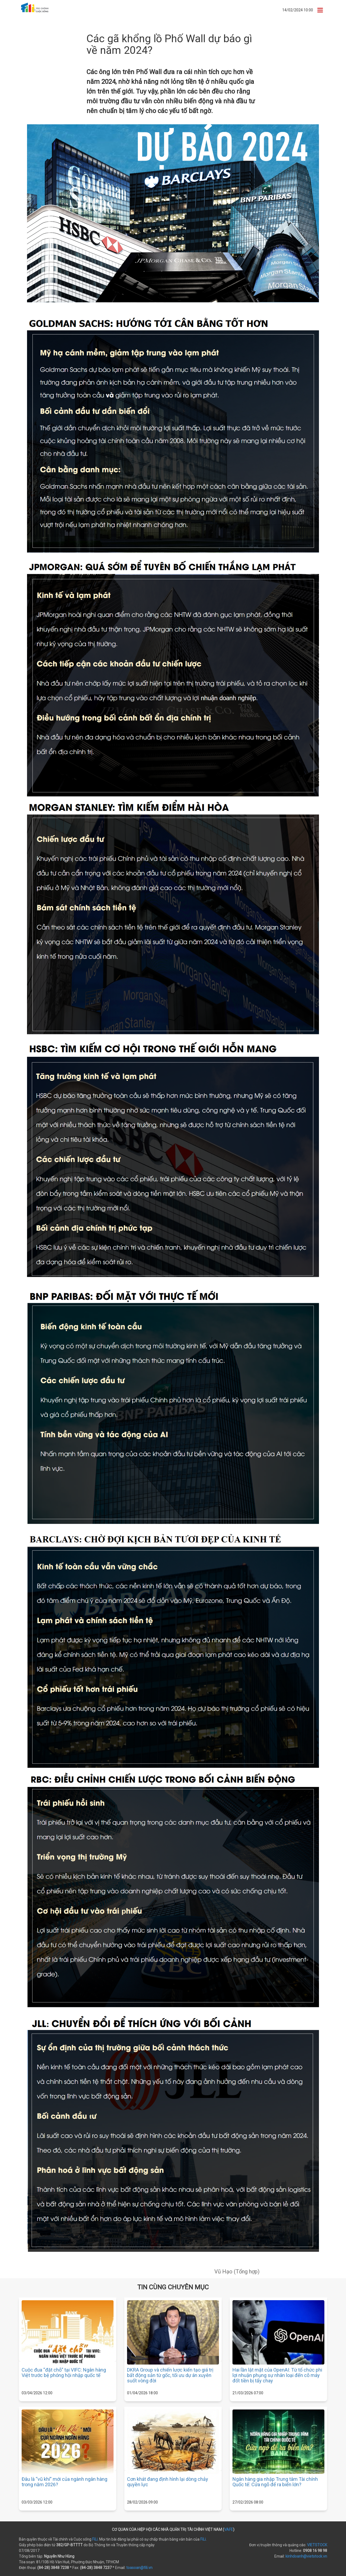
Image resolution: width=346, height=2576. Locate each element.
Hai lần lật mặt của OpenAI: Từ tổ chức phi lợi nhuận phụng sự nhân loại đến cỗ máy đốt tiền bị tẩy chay (277, 2375)
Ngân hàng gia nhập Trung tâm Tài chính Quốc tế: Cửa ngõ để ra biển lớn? (275, 2481)
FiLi (95, 2539)
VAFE (228, 2529)
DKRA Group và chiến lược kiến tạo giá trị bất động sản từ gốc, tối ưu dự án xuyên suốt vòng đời (170, 2375)
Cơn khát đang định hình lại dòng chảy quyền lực (167, 2481)
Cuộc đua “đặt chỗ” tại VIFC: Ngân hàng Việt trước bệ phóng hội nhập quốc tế (64, 2372)
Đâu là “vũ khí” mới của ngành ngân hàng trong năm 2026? (64, 2481)
